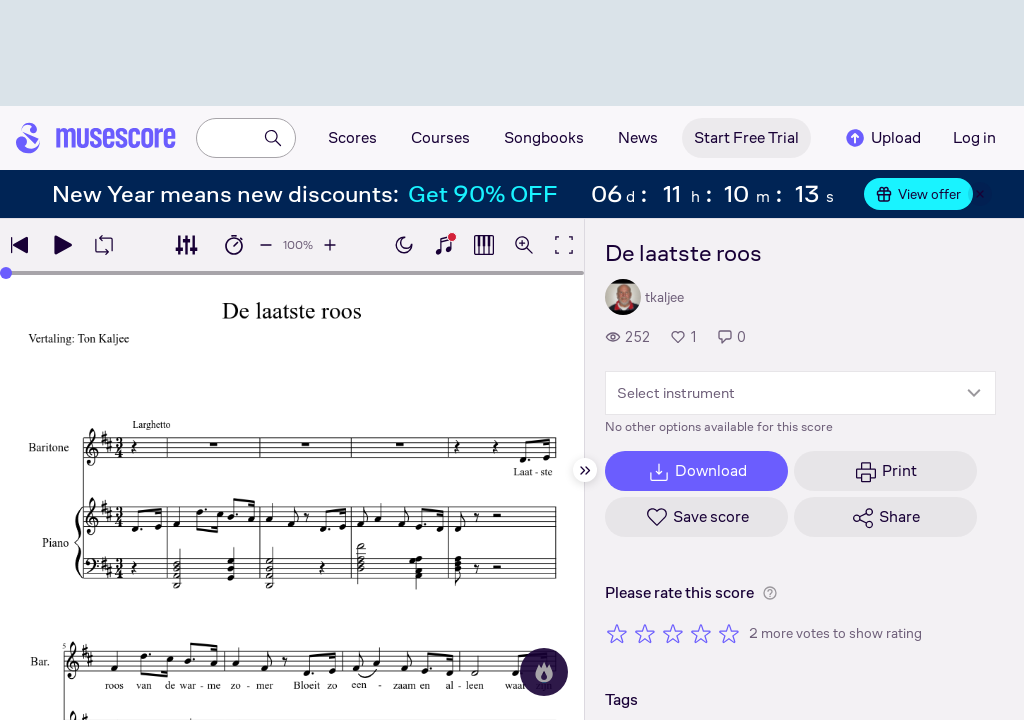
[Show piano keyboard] (444, 245)
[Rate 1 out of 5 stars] (617, 633)
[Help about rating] (770, 593)
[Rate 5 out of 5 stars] (729, 633)
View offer (918, 194)
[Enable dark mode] (404, 245)
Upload (882, 138)
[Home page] (96, 138)
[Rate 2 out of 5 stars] (645, 633)
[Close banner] (980, 194)
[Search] (273, 138)
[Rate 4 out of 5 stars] (701, 633)
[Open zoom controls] (524, 245)
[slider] (6, 273)
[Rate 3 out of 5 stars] (673, 633)
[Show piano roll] (484, 245)
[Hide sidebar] (585, 470)
